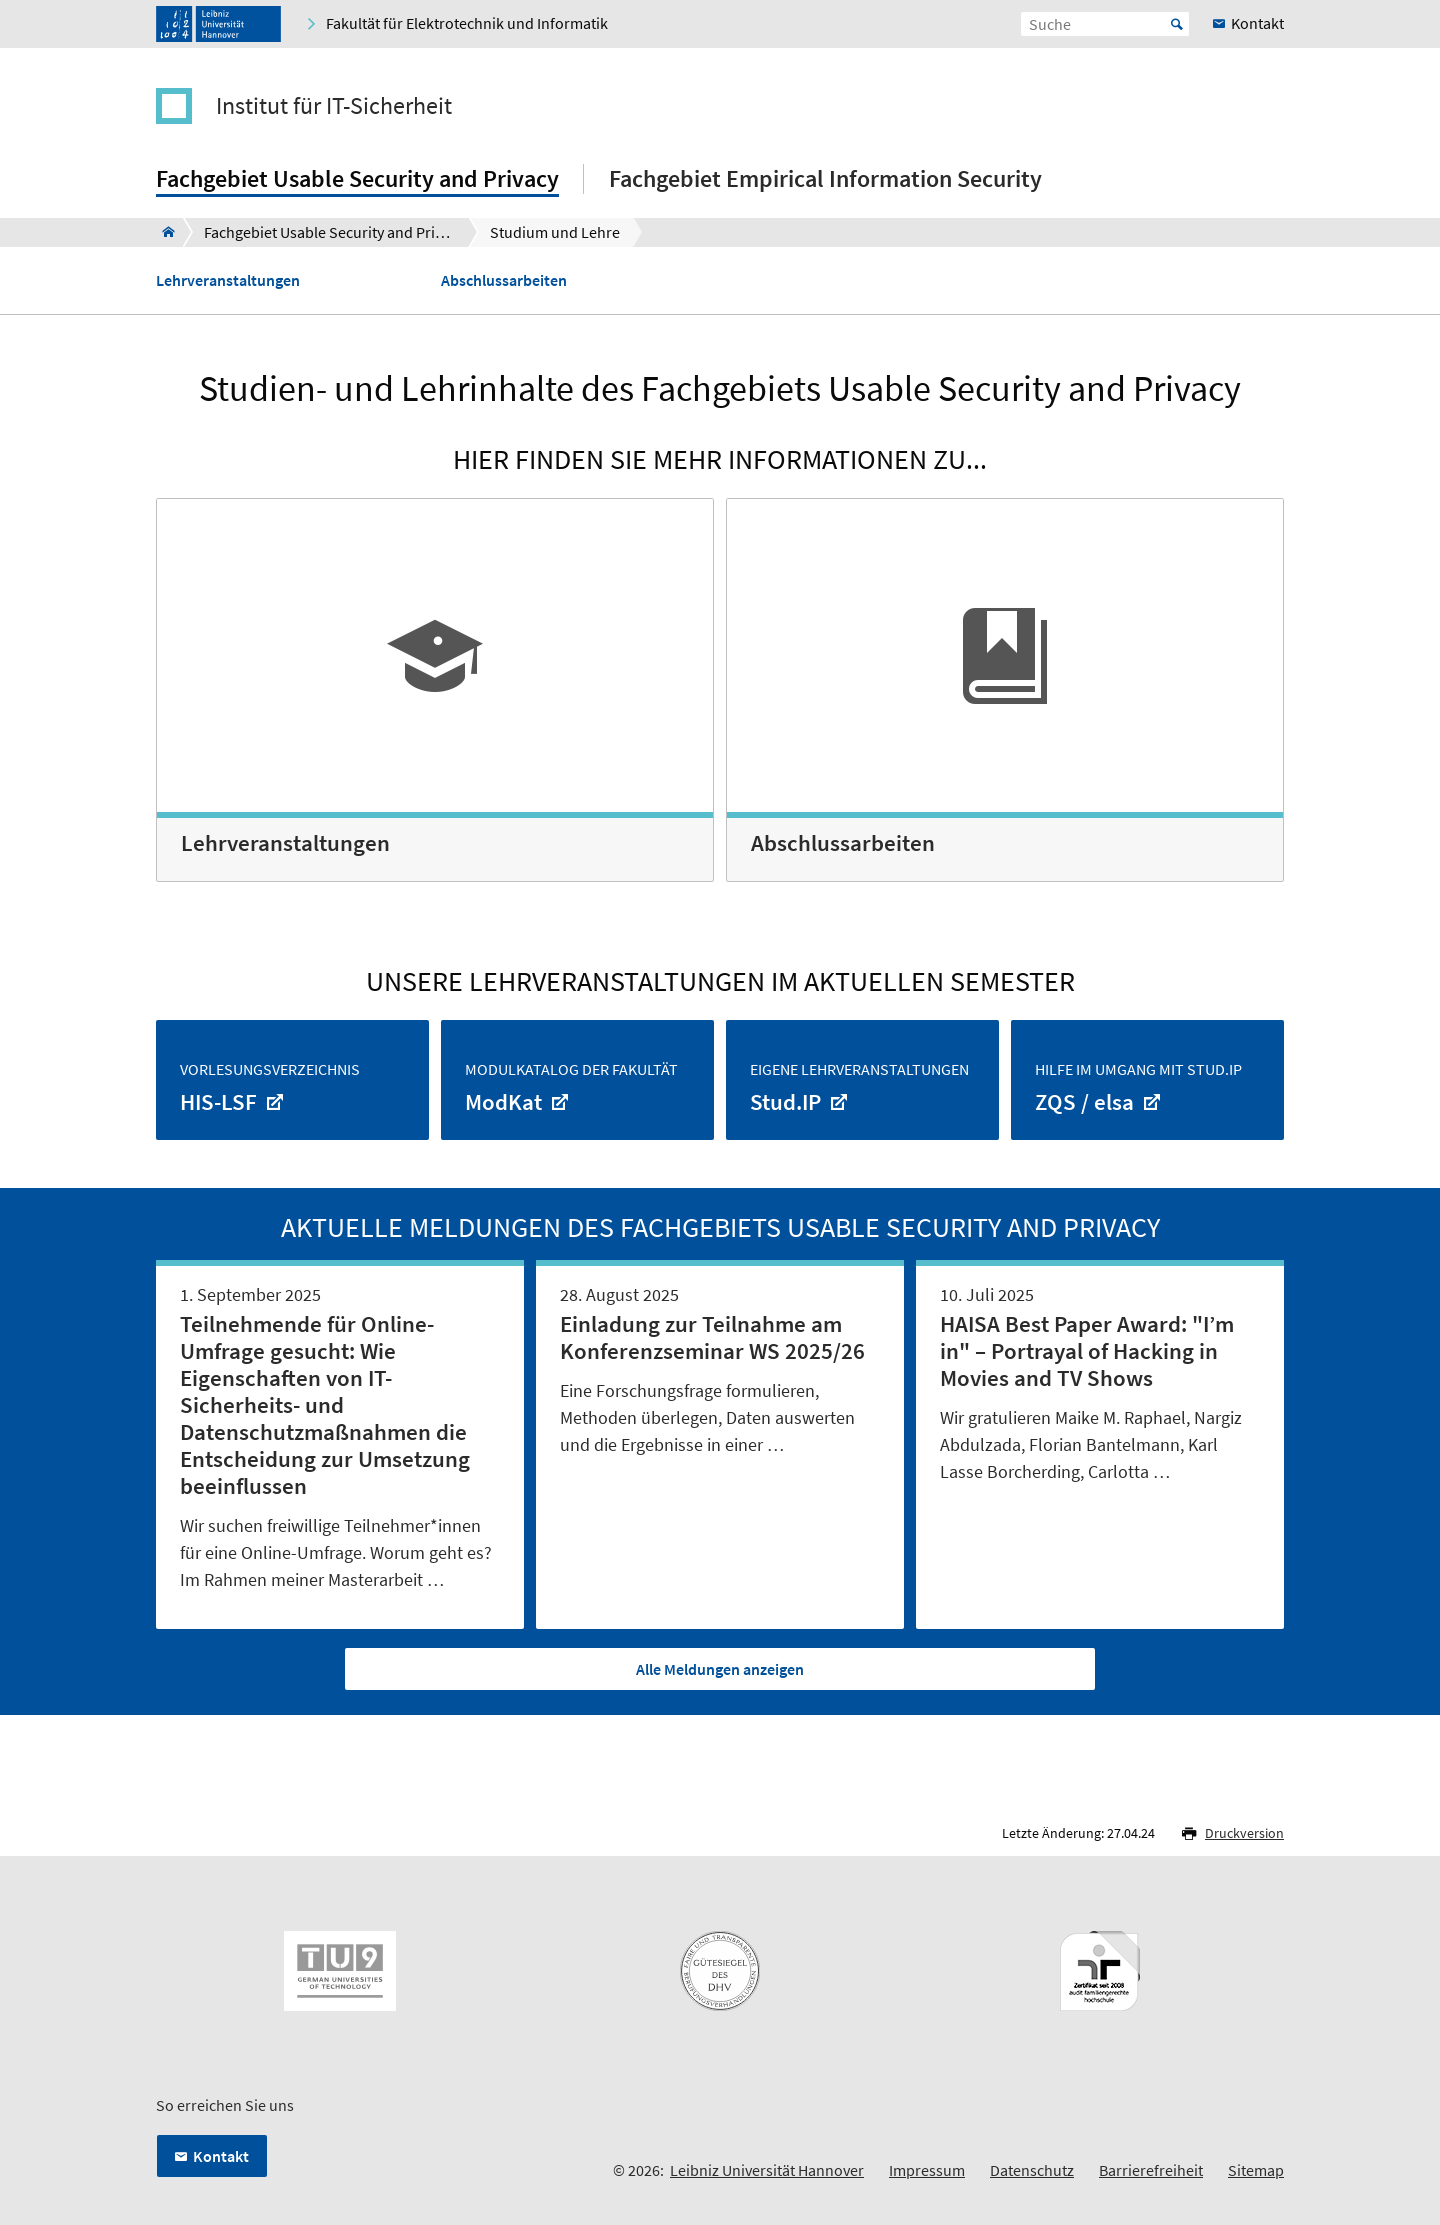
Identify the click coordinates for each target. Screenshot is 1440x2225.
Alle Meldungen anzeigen (720, 1669)
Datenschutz (1032, 2170)
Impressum (927, 2170)
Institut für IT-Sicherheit (334, 106)
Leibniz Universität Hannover (767, 2170)
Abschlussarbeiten (504, 280)
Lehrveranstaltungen (228, 280)
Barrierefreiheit (1151, 2170)
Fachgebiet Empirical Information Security (825, 178)
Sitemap (1256, 2170)
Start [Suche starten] (1177, 24)
